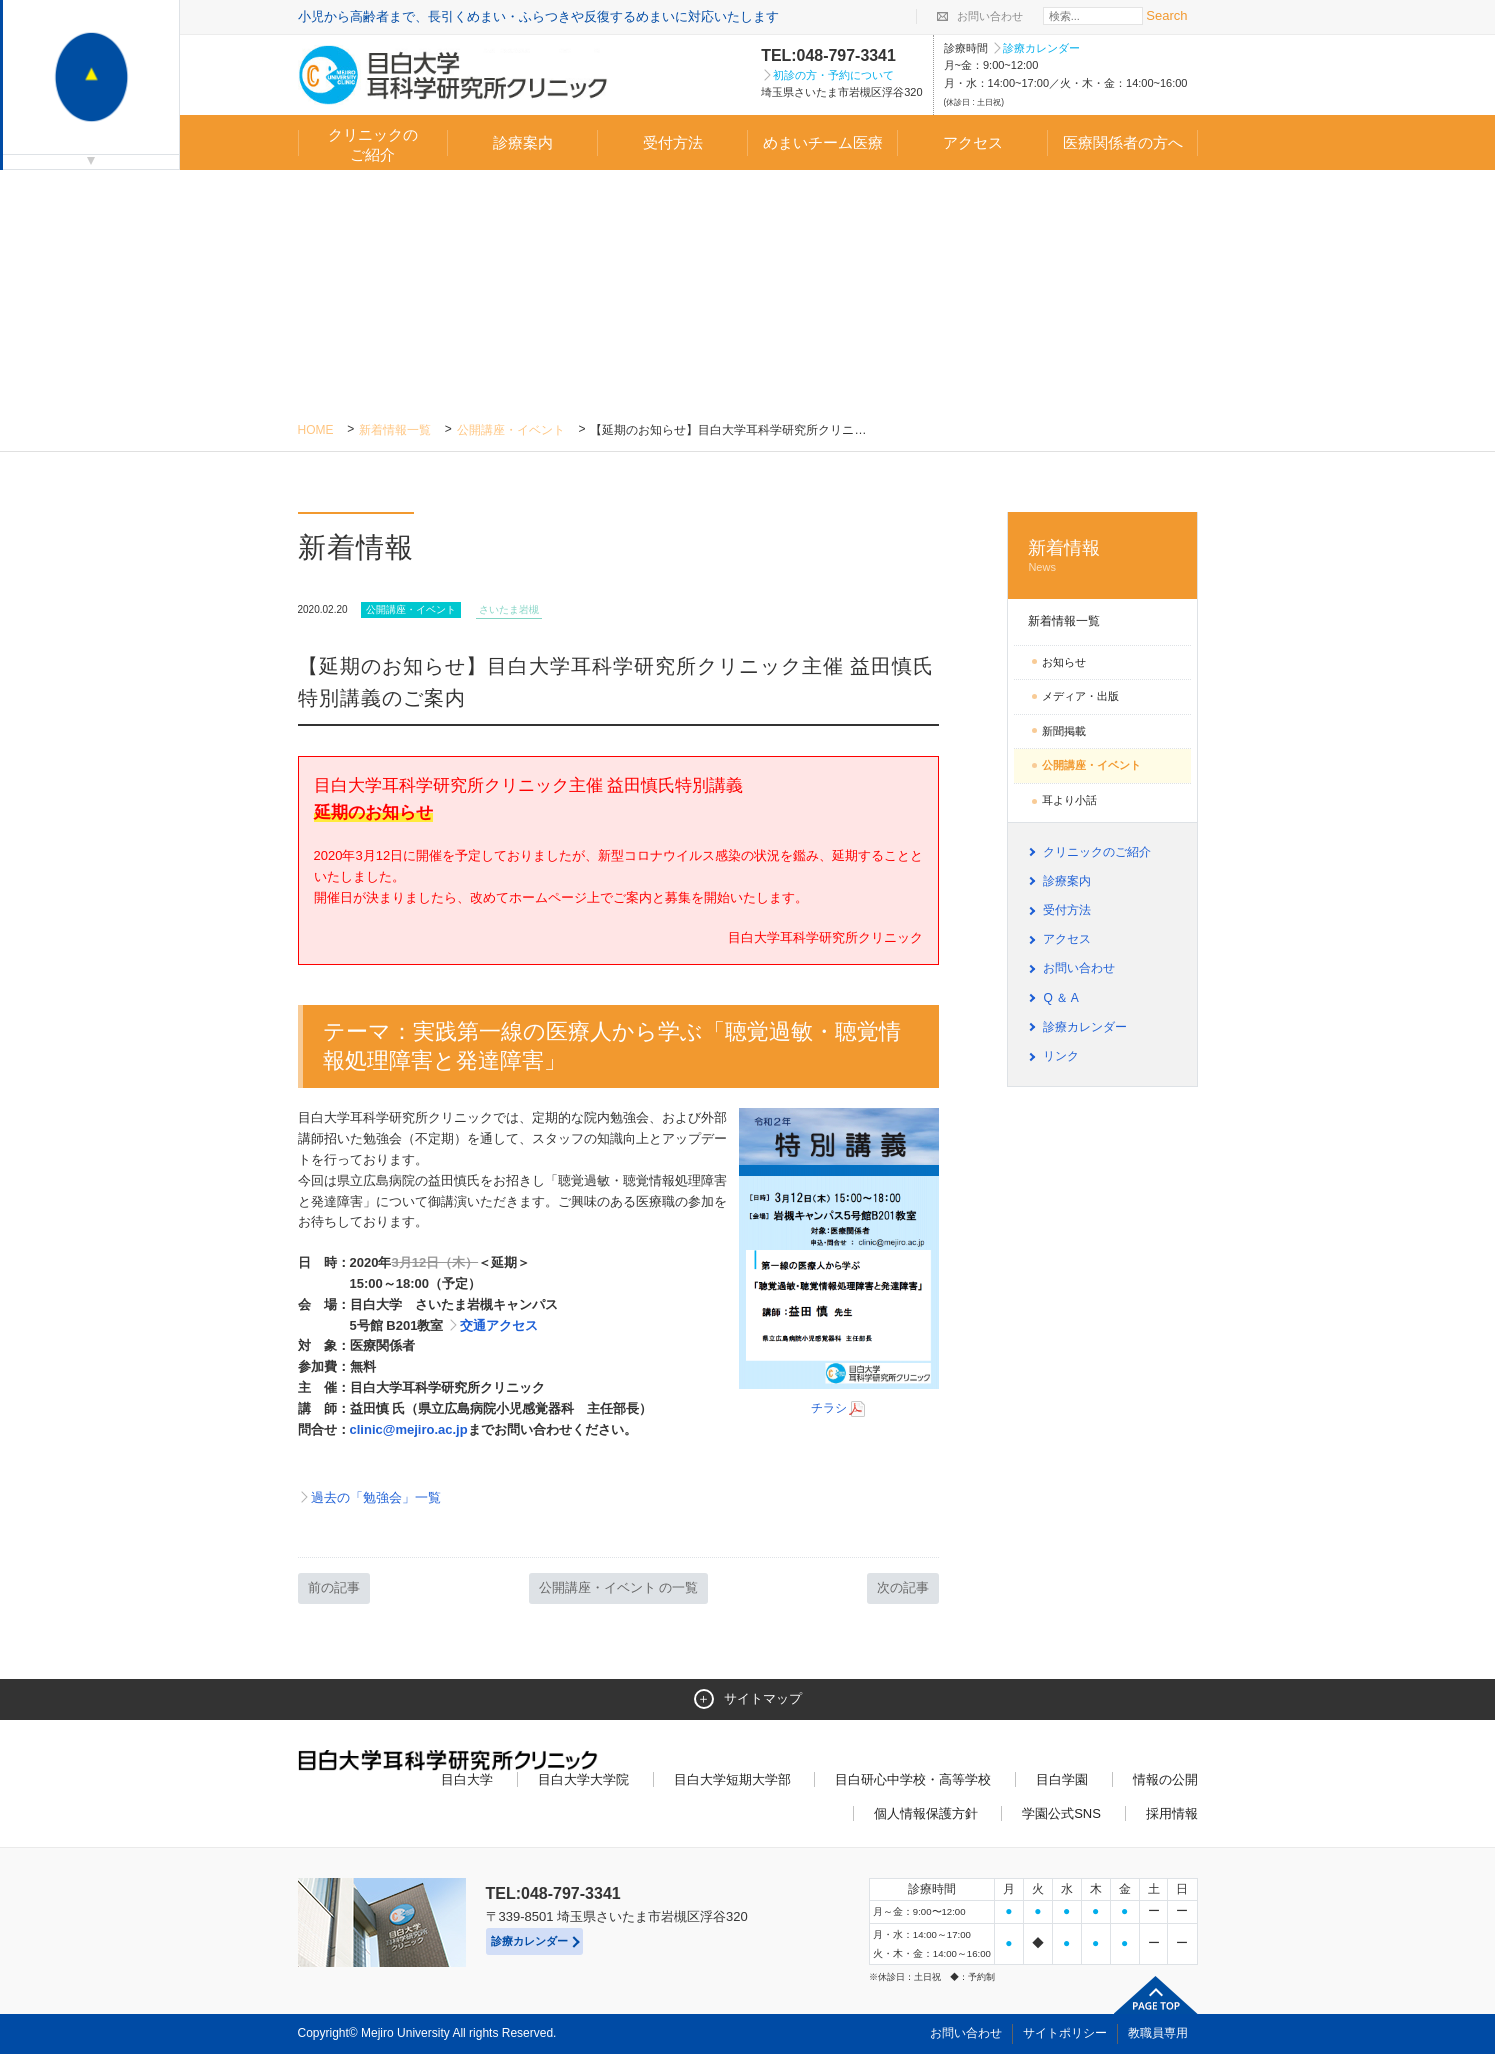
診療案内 (523, 142)
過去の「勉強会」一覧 (376, 1497)
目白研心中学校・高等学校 (913, 1779)
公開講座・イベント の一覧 (619, 1587)
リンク (1061, 1056)
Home (316, 430)
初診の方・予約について (833, 75)
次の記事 (903, 1587)
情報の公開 (1165, 1779)
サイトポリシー (1065, 2033)
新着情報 (1102, 556)
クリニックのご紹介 (373, 144)
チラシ (839, 1408)
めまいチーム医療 (823, 142)
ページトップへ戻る (1156, 1995)
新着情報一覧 (395, 430)
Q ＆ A (1060, 998)
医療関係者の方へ (1123, 142)
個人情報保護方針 (926, 1813)
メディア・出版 (1080, 696)
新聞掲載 (1064, 731)
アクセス (973, 142)
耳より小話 (1069, 800)
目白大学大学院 (583, 1779)
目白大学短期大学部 (732, 1779)
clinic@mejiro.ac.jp (409, 1429)
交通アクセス (499, 1325)
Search (1166, 15)
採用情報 (1172, 1813)
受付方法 (673, 142)
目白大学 (467, 1779)
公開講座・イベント (511, 430)
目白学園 (1062, 1779)
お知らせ (1064, 662)
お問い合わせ (990, 16)
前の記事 (334, 1587)
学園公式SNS (1061, 1813)
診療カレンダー (1041, 48)
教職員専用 (1158, 2033)
